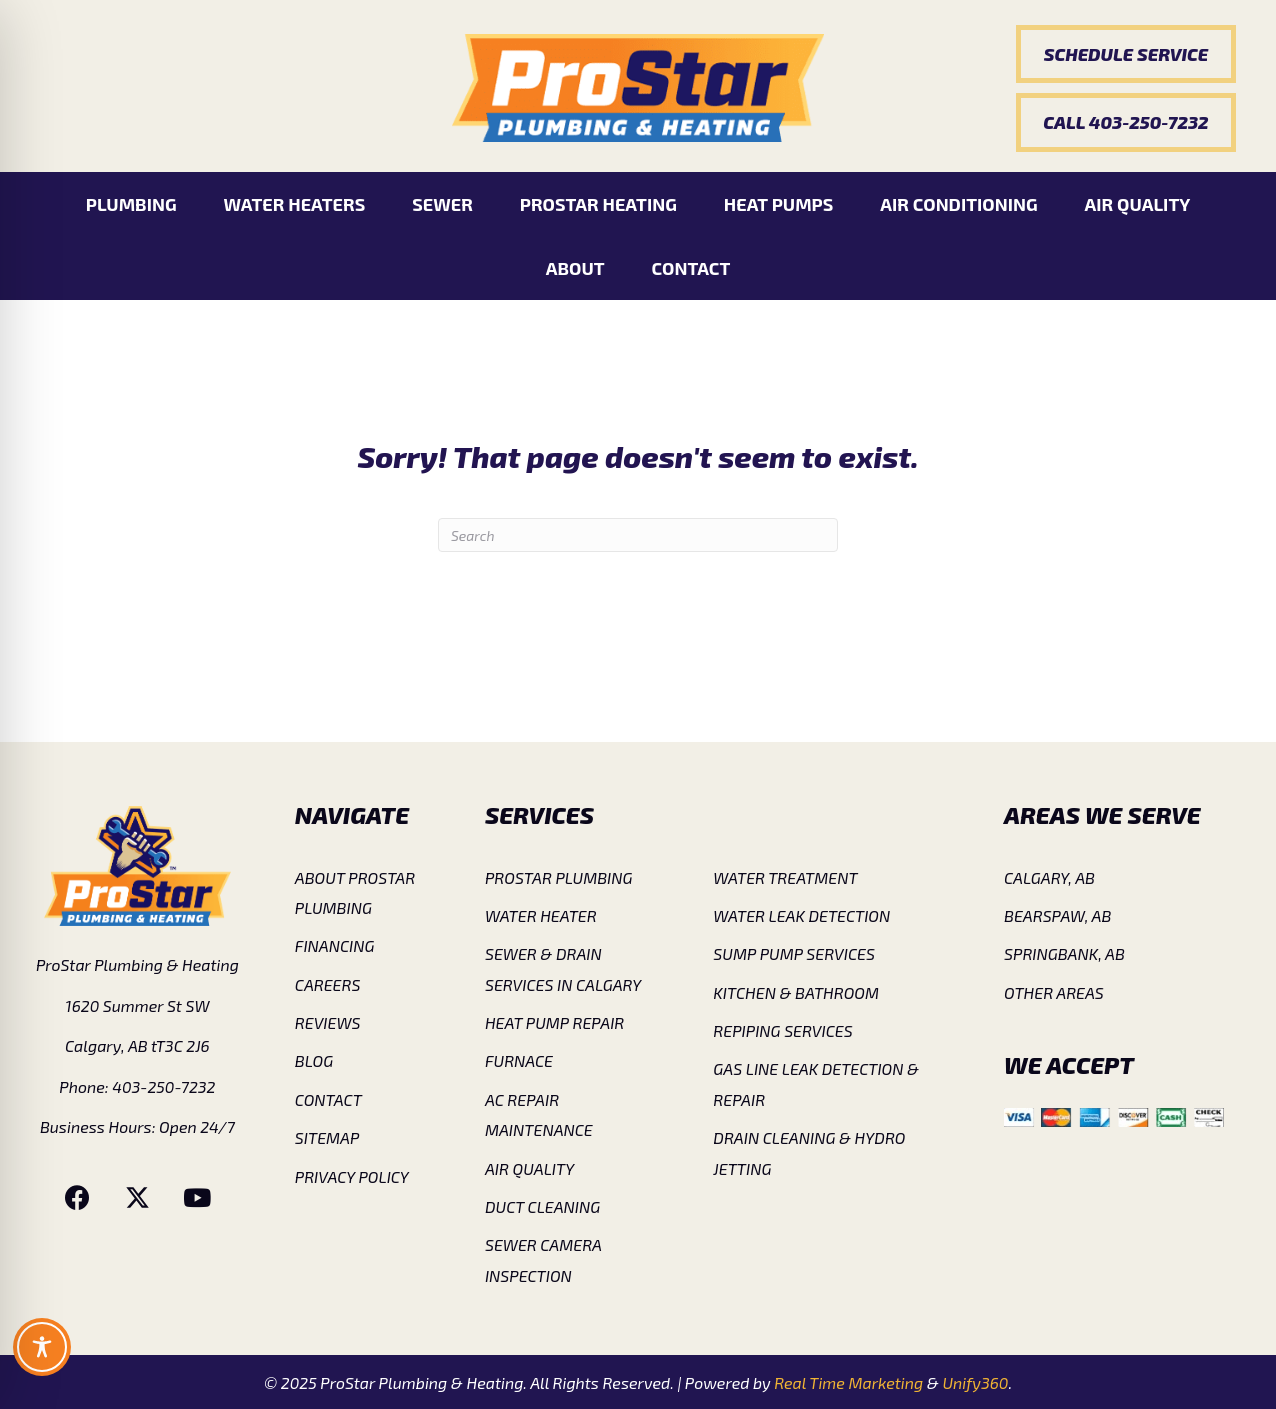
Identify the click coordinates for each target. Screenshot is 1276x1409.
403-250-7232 (163, 1086)
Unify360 (975, 1382)
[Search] (638, 535)
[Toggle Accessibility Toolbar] (42, 1347)
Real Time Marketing (848, 1382)
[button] (1126, 54)
